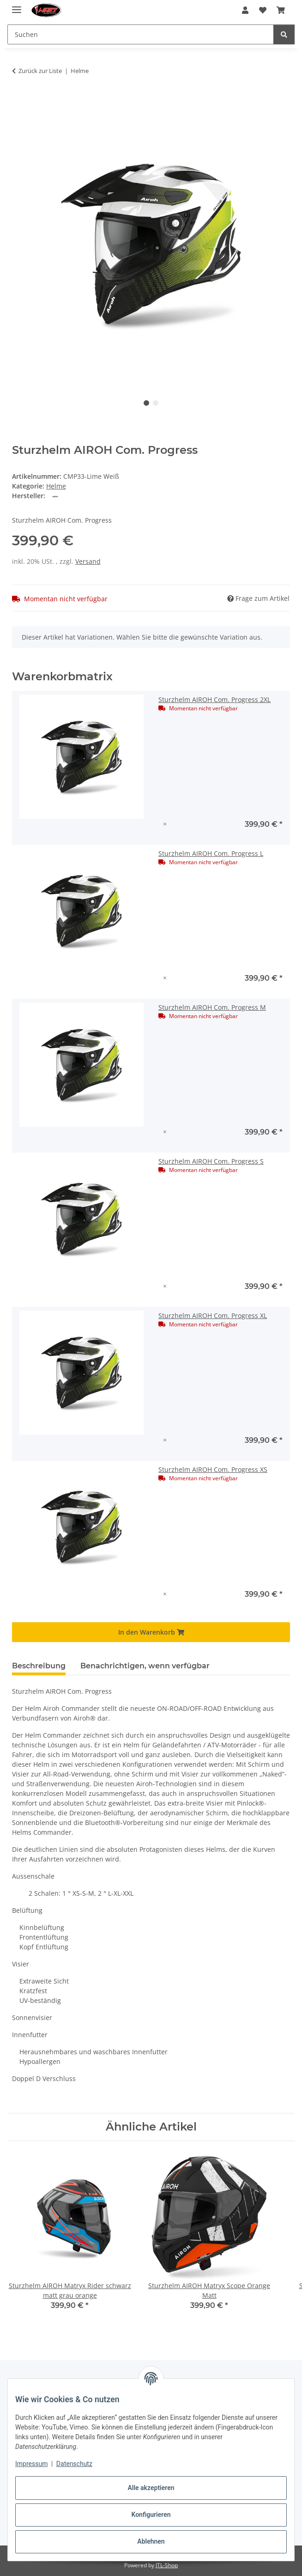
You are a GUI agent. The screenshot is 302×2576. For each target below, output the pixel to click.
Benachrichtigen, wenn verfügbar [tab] (145, 1665)
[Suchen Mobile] (140, 34)
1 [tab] (146, 403)
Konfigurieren (150, 2514)
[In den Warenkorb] (19, 100)
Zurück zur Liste (40, 71)
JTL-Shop (167, 2565)
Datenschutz (74, 2463)
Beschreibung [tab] (39, 1665)
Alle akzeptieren (150, 2487)
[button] (245, 10)
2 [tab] (155, 403)
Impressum (31, 2463)
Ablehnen (150, 2541)
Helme (56, 486)
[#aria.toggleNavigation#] (16, 6)
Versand (88, 561)
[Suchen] (284, 34)
